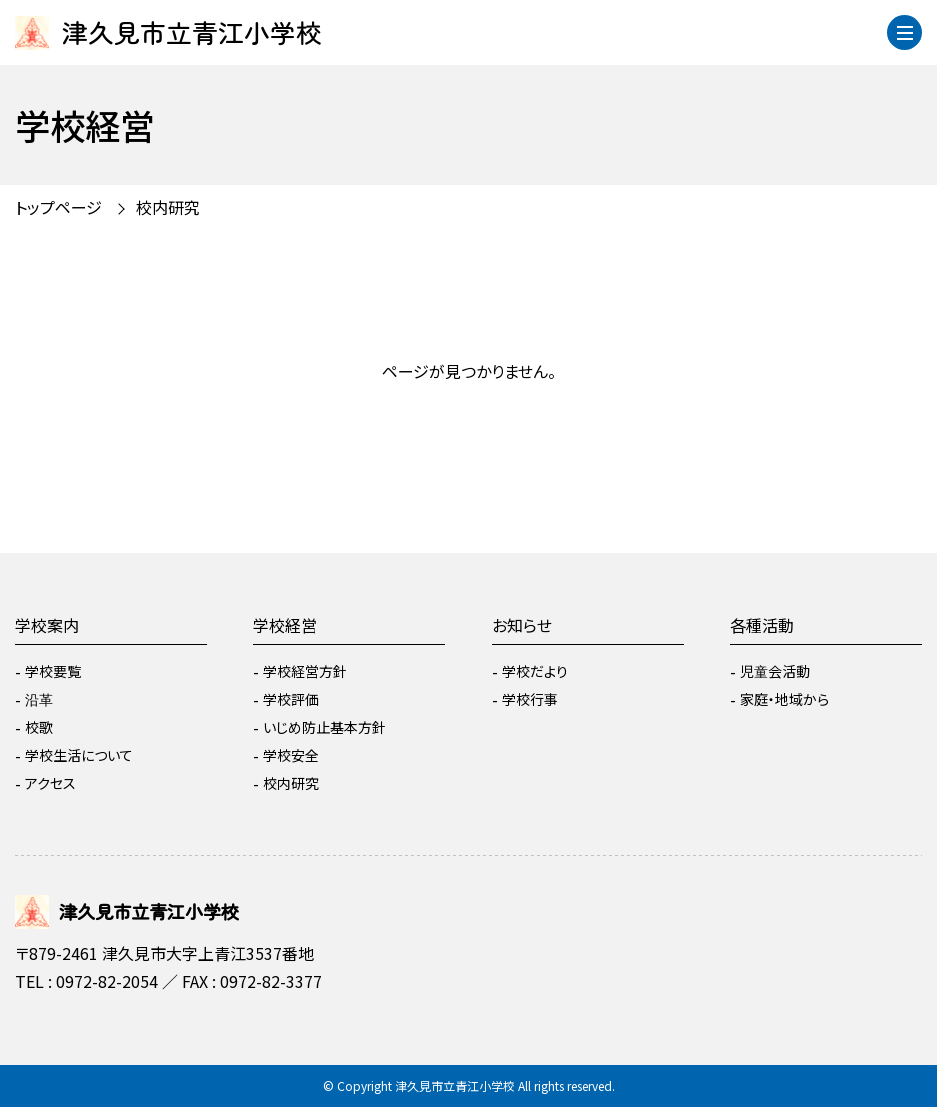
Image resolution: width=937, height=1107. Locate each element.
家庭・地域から (784, 699)
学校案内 (47, 625)
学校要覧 (53, 671)
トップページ (58, 207)
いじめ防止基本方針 (324, 727)
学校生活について (79, 755)
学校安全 (291, 755)
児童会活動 (775, 671)
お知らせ (522, 625)
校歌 (39, 727)
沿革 (39, 699)
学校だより (535, 671)
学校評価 (291, 699)
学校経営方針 (305, 671)
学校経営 (285, 625)
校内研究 (168, 207)
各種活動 (762, 625)
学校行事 (530, 699)
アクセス (50, 783)
